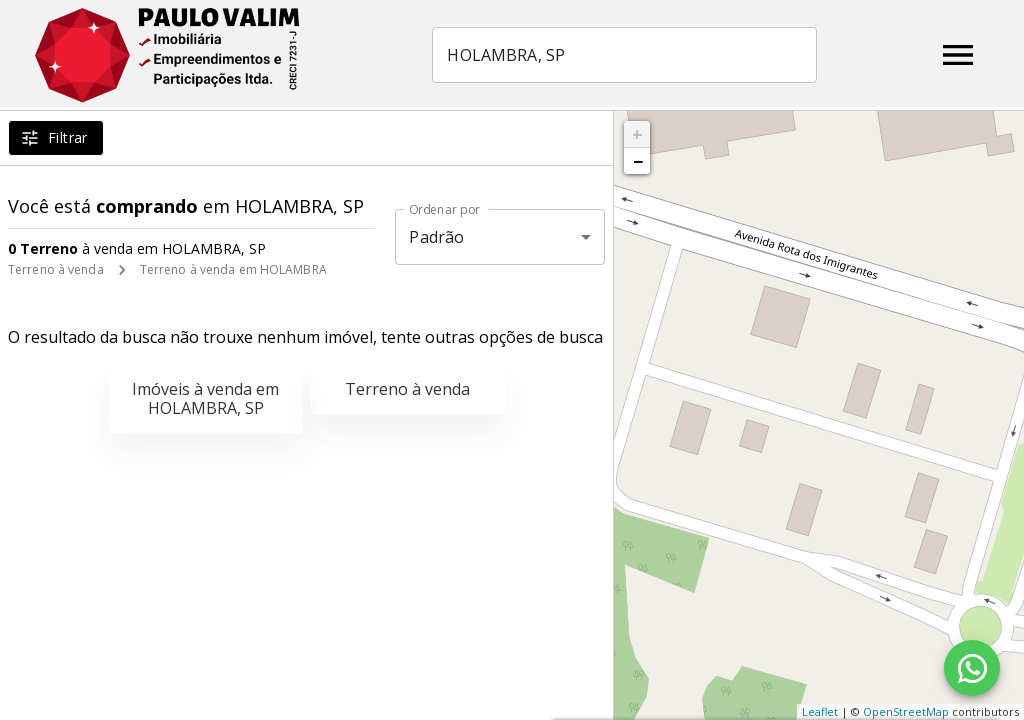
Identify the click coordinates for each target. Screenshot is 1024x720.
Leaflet (820, 711)
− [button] (638, 161)
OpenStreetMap (906, 711)
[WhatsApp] (972, 668)
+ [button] (637, 134)
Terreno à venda (56, 269)
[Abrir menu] (958, 55)
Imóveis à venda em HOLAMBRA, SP (205, 398)
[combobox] (626, 55)
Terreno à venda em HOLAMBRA (233, 269)
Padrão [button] (436, 237)
